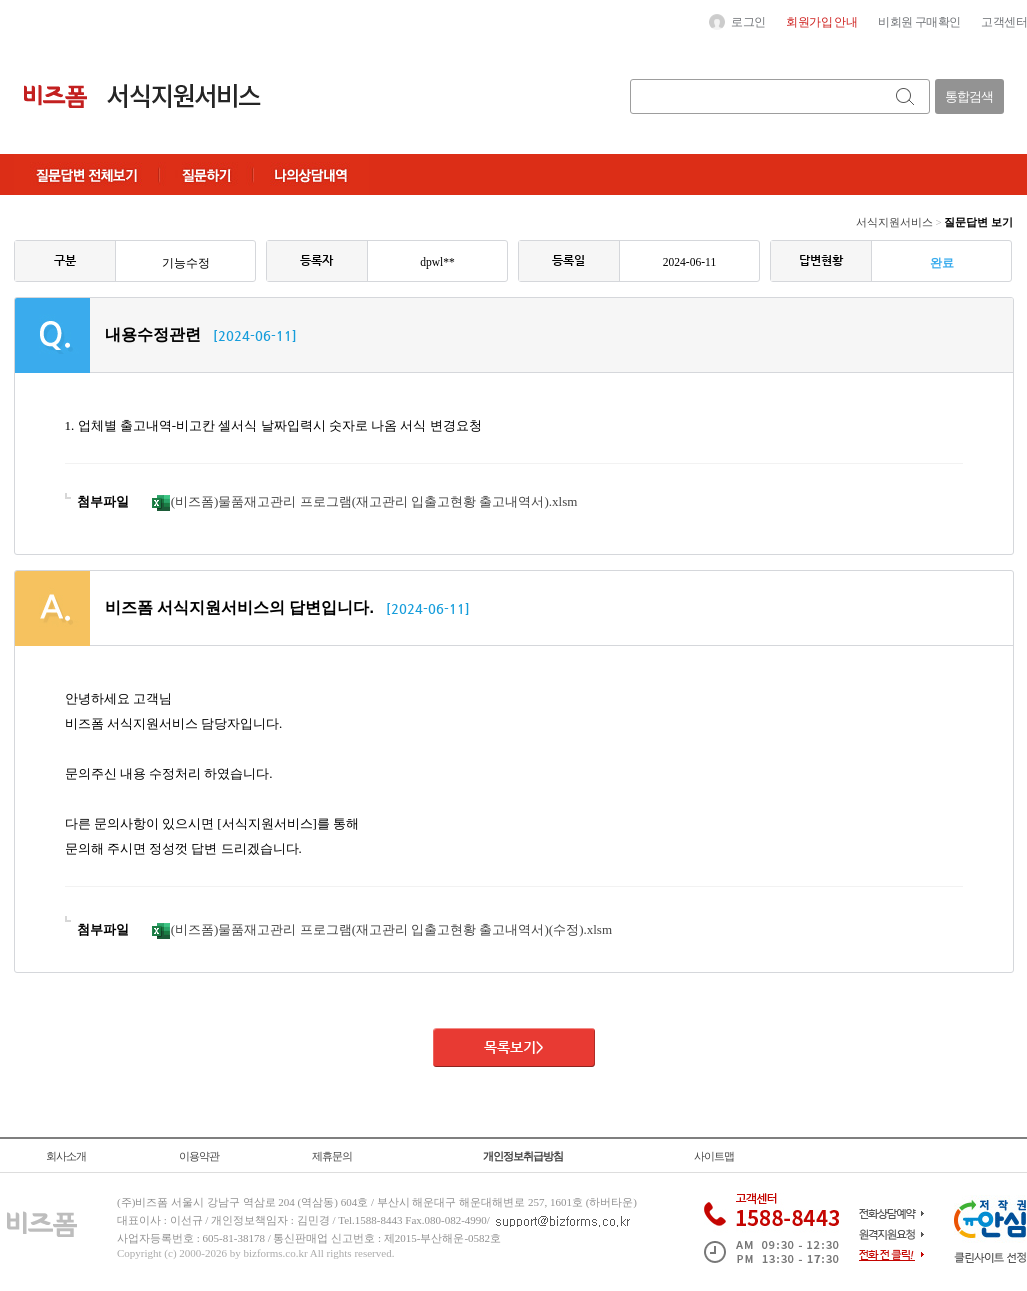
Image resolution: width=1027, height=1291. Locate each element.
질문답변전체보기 (86, 174)
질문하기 (206, 174)
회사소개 (66, 1156)
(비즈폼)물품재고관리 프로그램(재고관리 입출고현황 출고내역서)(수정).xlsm (382, 929)
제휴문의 (332, 1156)
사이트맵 (714, 1156)
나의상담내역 (311, 174)
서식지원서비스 (894, 222)
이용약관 (199, 1156)
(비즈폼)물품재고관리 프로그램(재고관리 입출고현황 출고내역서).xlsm (365, 501)
